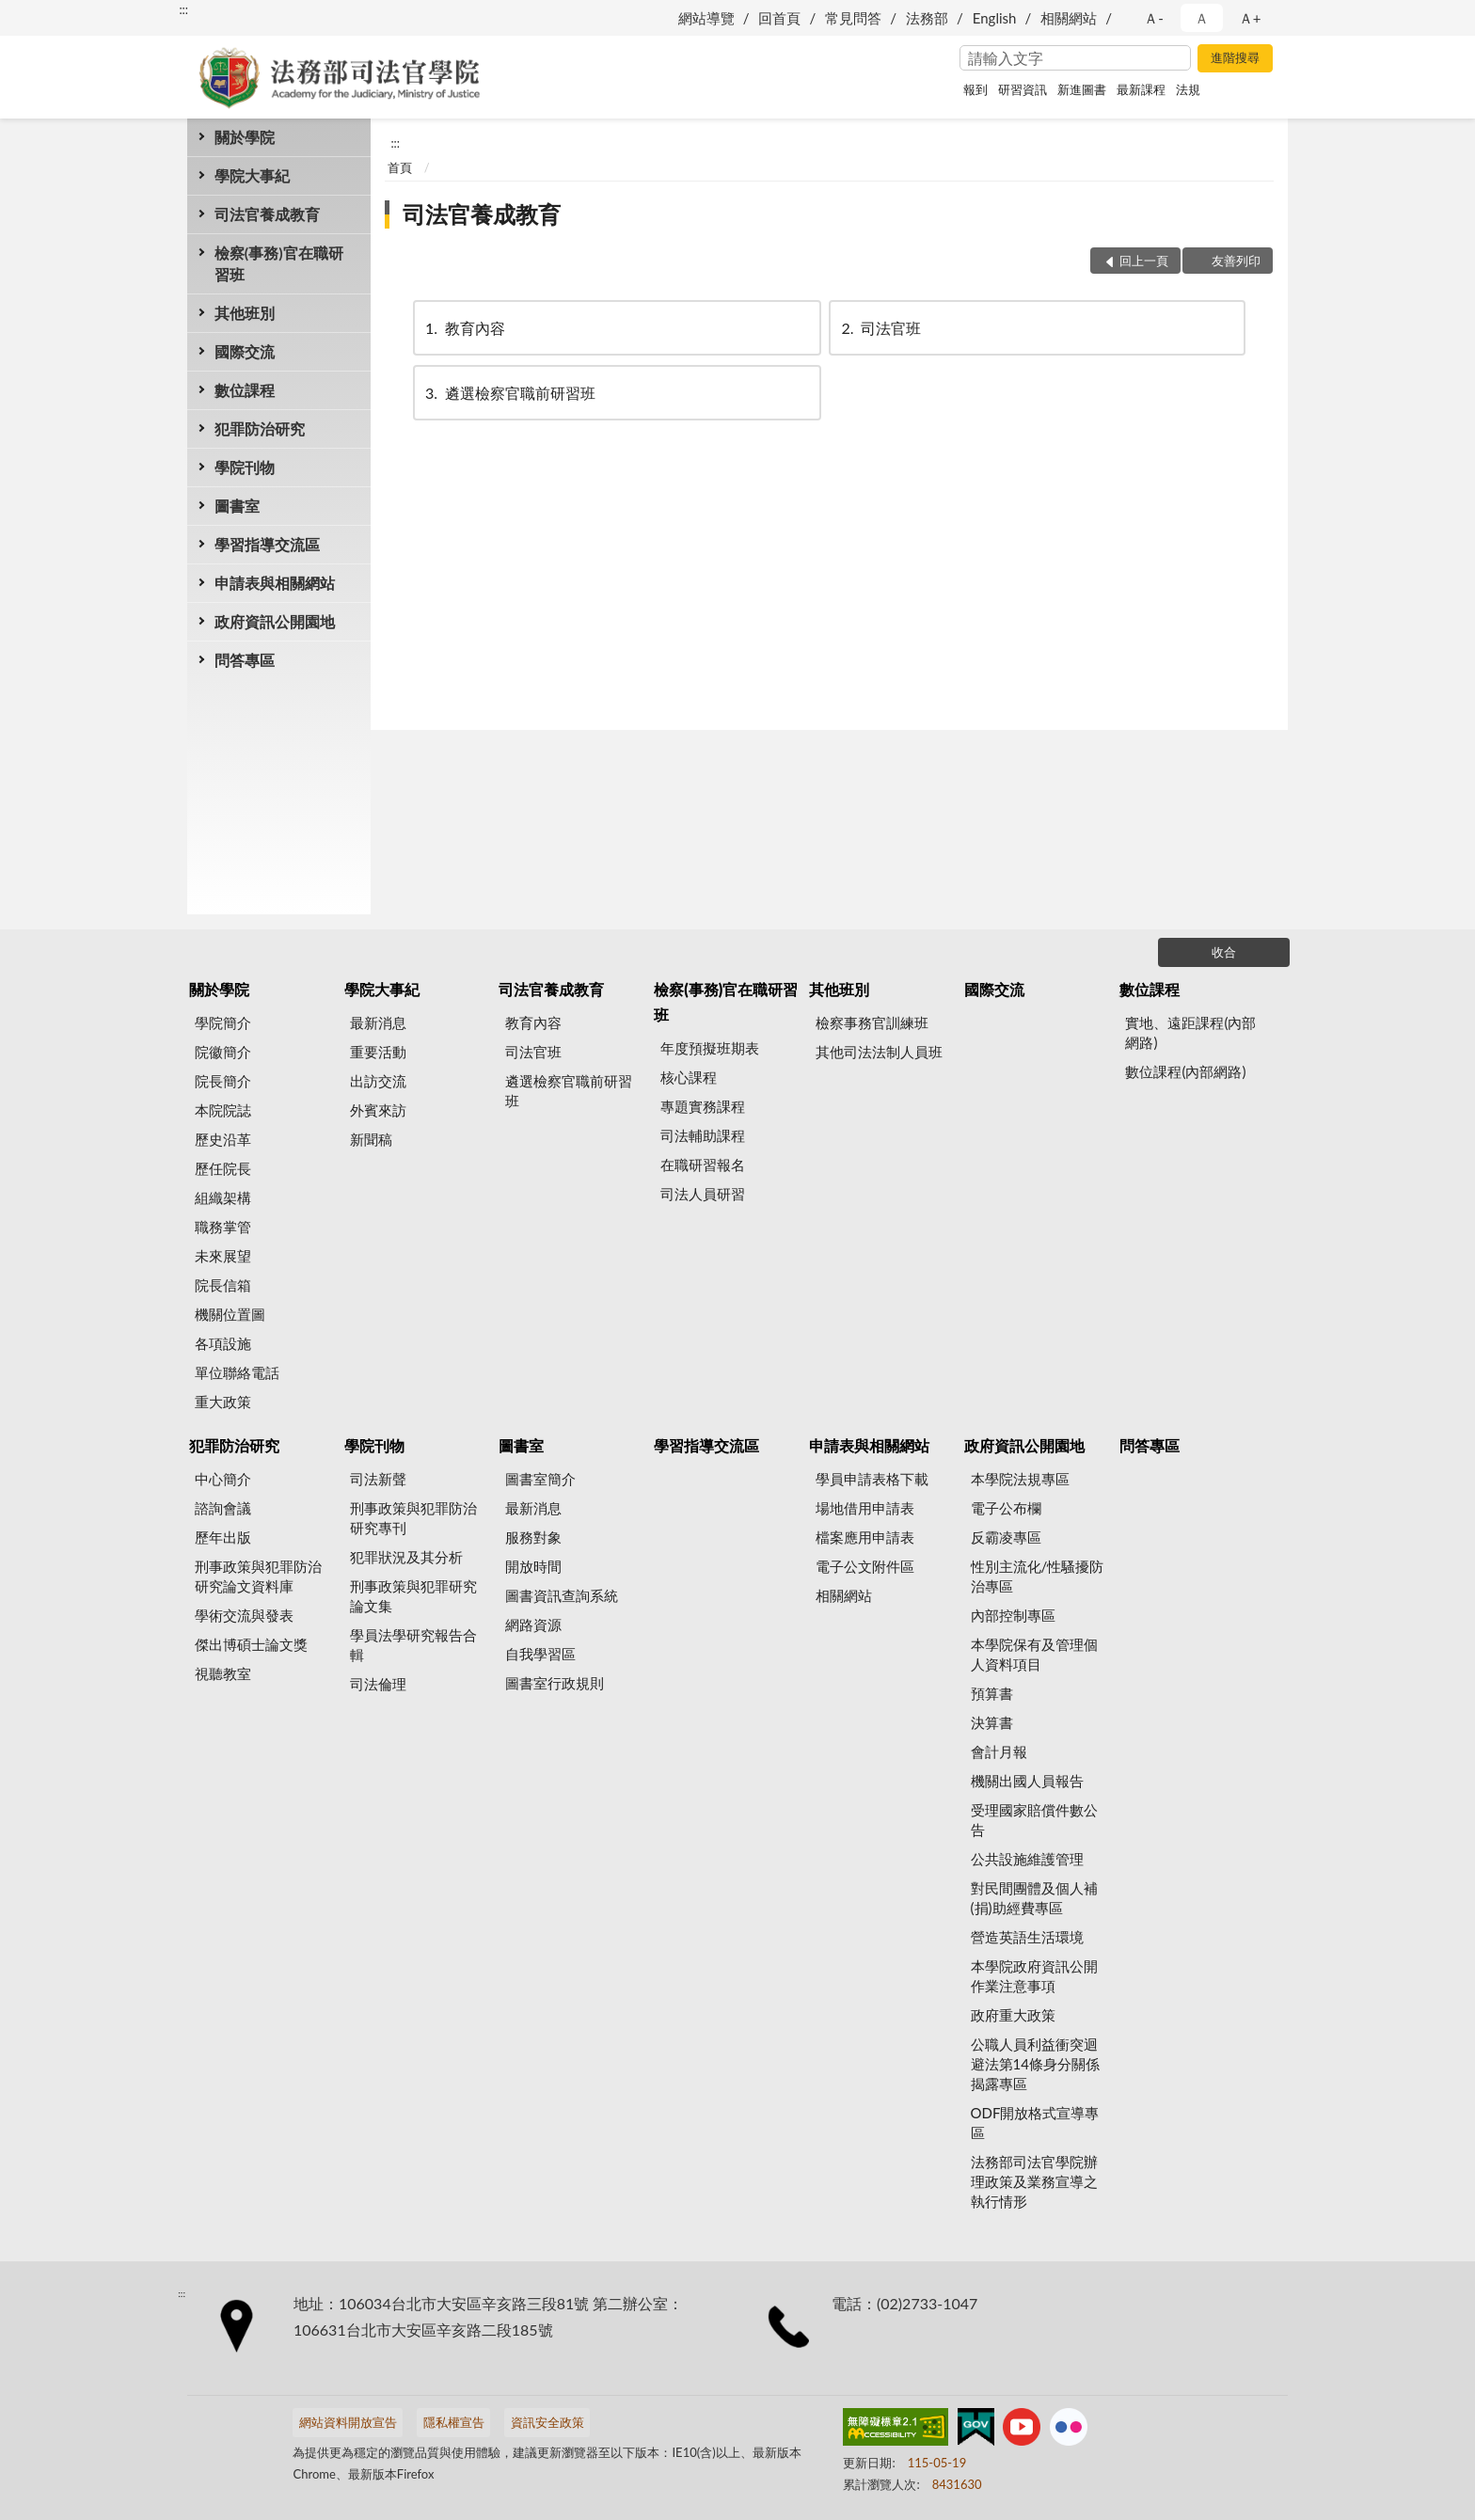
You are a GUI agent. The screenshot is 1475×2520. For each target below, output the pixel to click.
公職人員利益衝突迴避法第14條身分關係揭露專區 (1035, 2064)
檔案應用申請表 (865, 1537)
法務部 (927, 17)
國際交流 (244, 351)
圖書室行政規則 (554, 1682)
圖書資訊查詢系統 (561, 1595)
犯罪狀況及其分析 (406, 1556)
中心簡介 (223, 1478)
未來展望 (223, 1255)
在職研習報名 (702, 1164)
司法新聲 (378, 1478)
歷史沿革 (223, 1139)
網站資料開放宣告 (348, 2422)
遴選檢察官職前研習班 (508, 393)
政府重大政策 (1013, 2014)
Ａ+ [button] (1250, 17)
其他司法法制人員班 (879, 1051)
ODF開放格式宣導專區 (1035, 2122)
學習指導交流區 (267, 544)
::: (183, 9)
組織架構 (223, 1197)
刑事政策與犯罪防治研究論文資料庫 (258, 1576)
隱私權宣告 (453, 2422)
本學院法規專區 (1020, 1478)
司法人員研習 (702, 1193)
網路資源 (533, 1624)
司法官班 (879, 328)
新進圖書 (1081, 89)
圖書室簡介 (540, 1478)
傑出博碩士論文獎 (251, 1644)
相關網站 (1068, 17)
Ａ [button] (1202, 17)
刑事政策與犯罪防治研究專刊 (413, 1517)
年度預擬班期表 (709, 1047)
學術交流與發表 (244, 1615)
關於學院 (244, 137)
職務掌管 (223, 1226)
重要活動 (378, 1051)
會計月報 (999, 1751)
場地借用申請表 (865, 1507)
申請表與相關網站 (274, 583)
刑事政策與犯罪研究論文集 (413, 1595)
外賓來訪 (378, 1110)
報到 (975, 89)
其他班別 (244, 313)
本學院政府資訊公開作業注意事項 (1034, 1975)
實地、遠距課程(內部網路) (1190, 1032)
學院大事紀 (252, 175)
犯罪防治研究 (259, 428)
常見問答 (853, 17)
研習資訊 (1022, 89)
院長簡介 (223, 1080)
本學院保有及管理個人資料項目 (1034, 1654)
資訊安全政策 (547, 2422)
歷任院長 (223, 1168)
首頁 (400, 167)
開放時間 (533, 1566)
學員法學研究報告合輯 (413, 1644)
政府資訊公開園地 (274, 621)
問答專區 (244, 660)
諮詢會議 (223, 1507)
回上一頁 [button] (1143, 260)
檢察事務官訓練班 (872, 1022)
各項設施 (223, 1343)
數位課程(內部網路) (1185, 1071)
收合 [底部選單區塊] (1224, 951)
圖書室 (237, 506)
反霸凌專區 (1006, 1537)
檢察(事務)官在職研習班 (278, 263)
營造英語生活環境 (1027, 1936)
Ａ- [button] (1154, 17)
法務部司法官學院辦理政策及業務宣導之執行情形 (1034, 2181)
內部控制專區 (1013, 1615)
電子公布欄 (1006, 1507)
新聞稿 (371, 1139)
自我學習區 (540, 1653)
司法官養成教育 (267, 214)
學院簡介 (223, 1022)
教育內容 (463, 328)
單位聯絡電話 (237, 1372)
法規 (1188, 89)
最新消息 (378, 1022)
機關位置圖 (230, 1314)
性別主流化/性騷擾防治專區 (1037, 1576)
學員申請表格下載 (872, 1478)
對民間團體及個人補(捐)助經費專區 (1034, 1897)
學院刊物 (244, 467)
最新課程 (1141, 89)
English (995, 17)
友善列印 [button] (1236, 260)
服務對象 (533, 1537)
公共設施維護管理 (1027, 1858)
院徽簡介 (223, 1051)
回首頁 (779, 17)
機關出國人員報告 (1027, 1780)
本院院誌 (223, 1110)
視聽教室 (223, 1673)
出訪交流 (378, 1080)
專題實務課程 (702, 1106)
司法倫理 (378, 1683)
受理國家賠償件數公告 (1034, 1819)
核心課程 (688, 1077)
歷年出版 (223, 1537)
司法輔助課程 (702, 1135)
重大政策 (223, 1401)
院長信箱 (223, 1284)
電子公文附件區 (865, 1566)
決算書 (992, 1722)
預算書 (992, 1693)
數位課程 (244, 390)
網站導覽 (706, 17)
